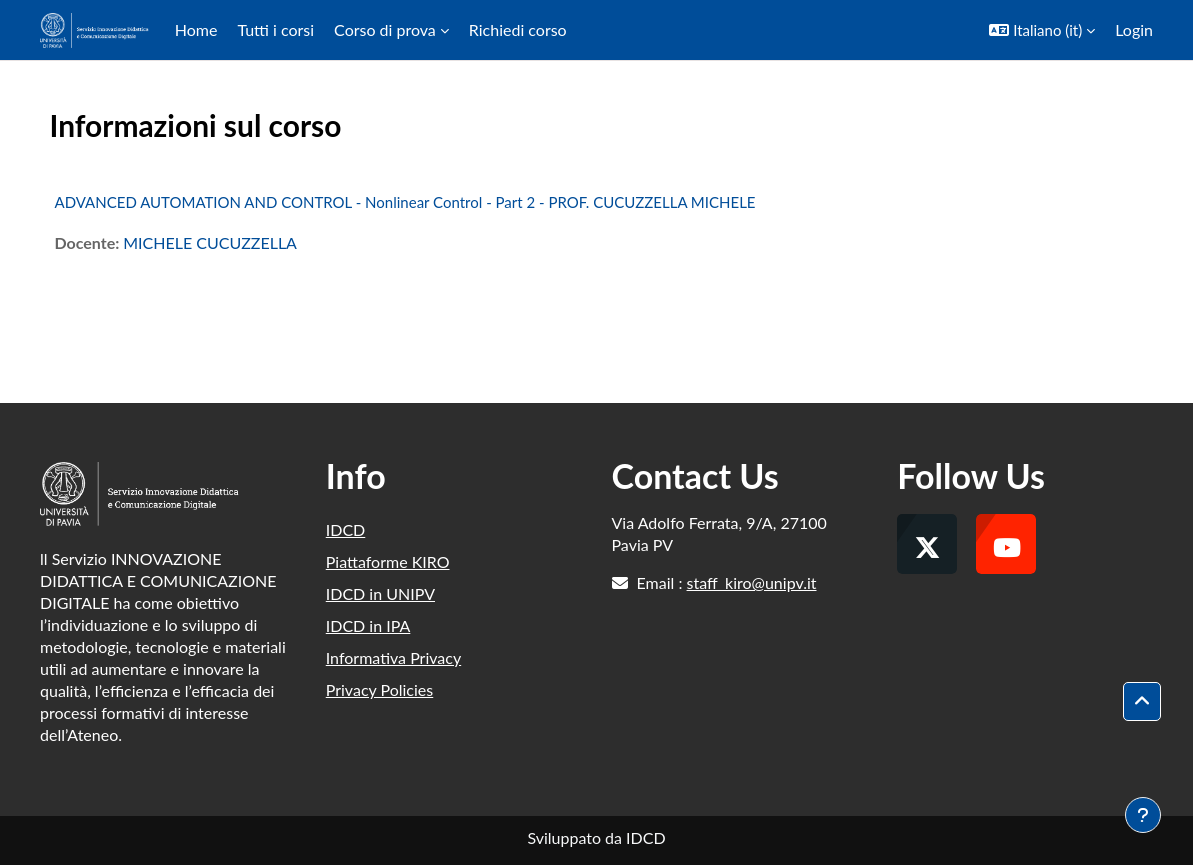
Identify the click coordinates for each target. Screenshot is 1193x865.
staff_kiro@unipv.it (752, 582)
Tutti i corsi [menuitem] (275, 29)
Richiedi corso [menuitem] (518, 29)
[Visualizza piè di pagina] (1143, 815)
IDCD (346, 529)
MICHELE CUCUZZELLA (210, 242)
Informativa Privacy (393, 657)
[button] (1042, 30)
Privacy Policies (379, 689)
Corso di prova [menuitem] (385, 29)
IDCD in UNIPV (380, 593)
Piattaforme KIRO (388, 561)
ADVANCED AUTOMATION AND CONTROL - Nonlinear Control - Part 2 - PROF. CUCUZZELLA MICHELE (405, 202)
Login (1134, 29)
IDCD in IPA (368, 625)
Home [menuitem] (196, 29)
